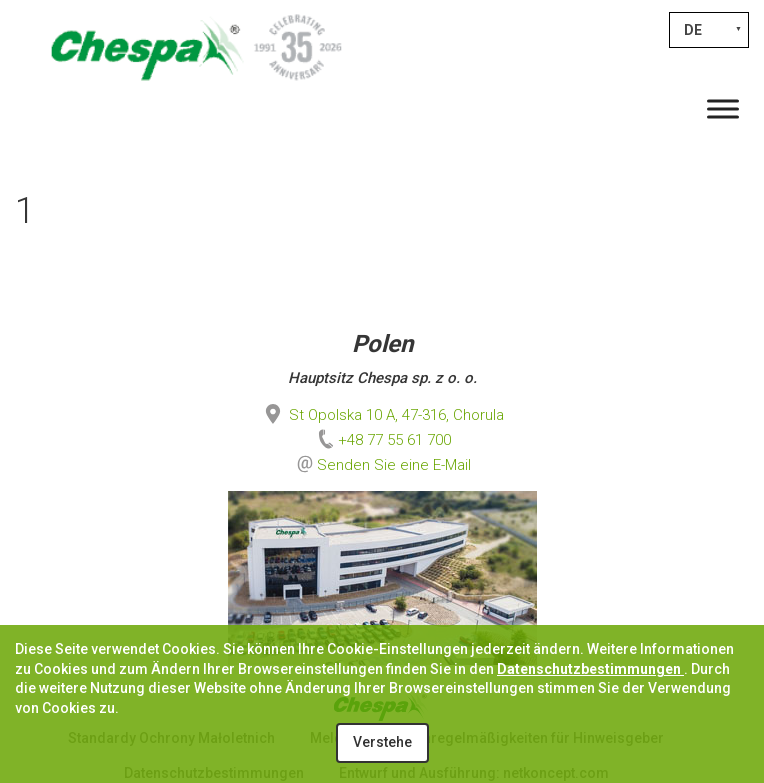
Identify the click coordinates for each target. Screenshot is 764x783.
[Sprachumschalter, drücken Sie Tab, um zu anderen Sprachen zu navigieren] (709, 30)
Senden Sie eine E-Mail (394, 465)
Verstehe (382, 742)
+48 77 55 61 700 (382, 440)
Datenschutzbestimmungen (590, 669)
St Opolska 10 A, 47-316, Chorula (382, 415)
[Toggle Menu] (723, 108)
